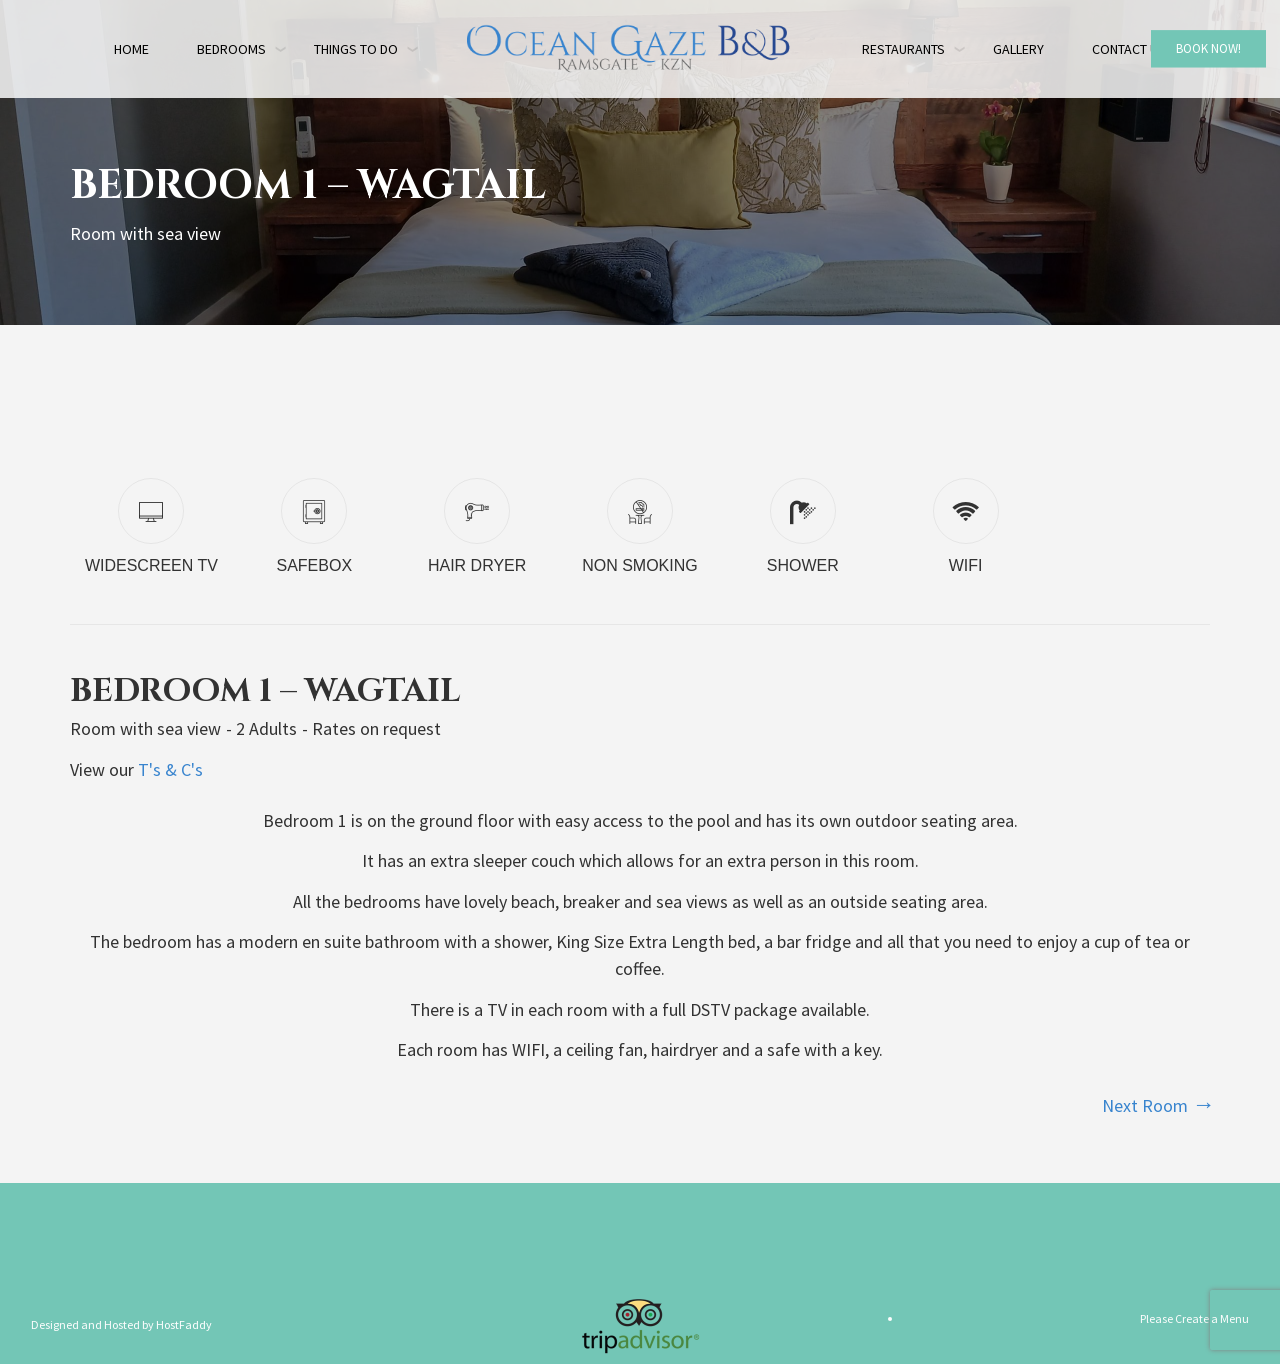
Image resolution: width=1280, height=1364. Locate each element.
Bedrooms (231, 49)
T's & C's (170, 769)
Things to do (356, 49)
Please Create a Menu (1194, 1318)
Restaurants (903, 49)
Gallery (1018, 49)
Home (131, 49)
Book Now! (1208, 48)
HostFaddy (184, 1324)
